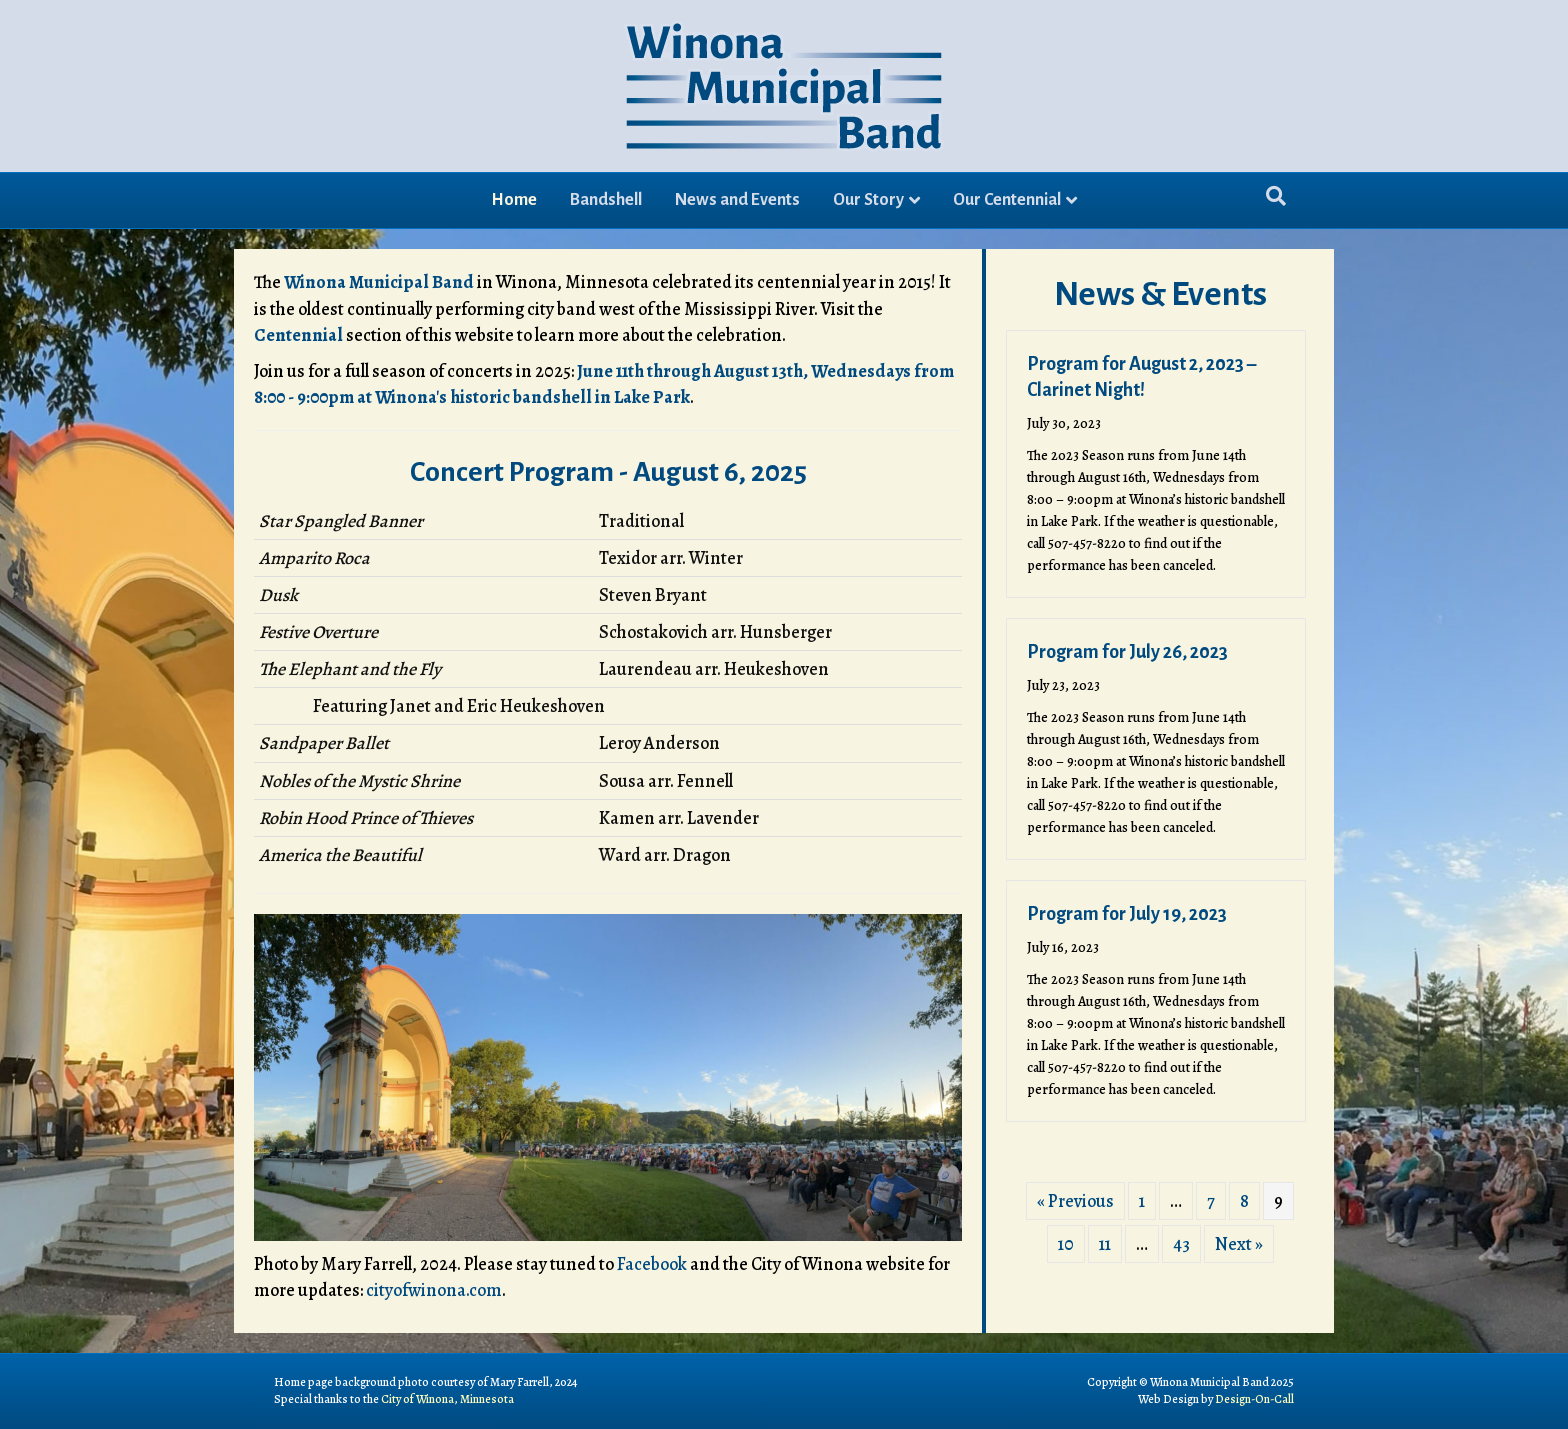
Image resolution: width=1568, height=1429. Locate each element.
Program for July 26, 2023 (1127, 652)
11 (1105, 1244)
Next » (1239, 1244)
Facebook (652, 1264)
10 (1066, 1244)
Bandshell (606, 200)
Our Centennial (1007, 200)
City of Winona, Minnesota (447, 1399)
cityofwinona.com (434, 1290)
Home (514, 200)
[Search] (1276, 196)
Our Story (868, 200)
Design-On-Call (1254, 1399)
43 (1181, 1244)
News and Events (737, 200)
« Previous (1075, 1201)
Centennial (298, 335)
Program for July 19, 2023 (1127, 914)
